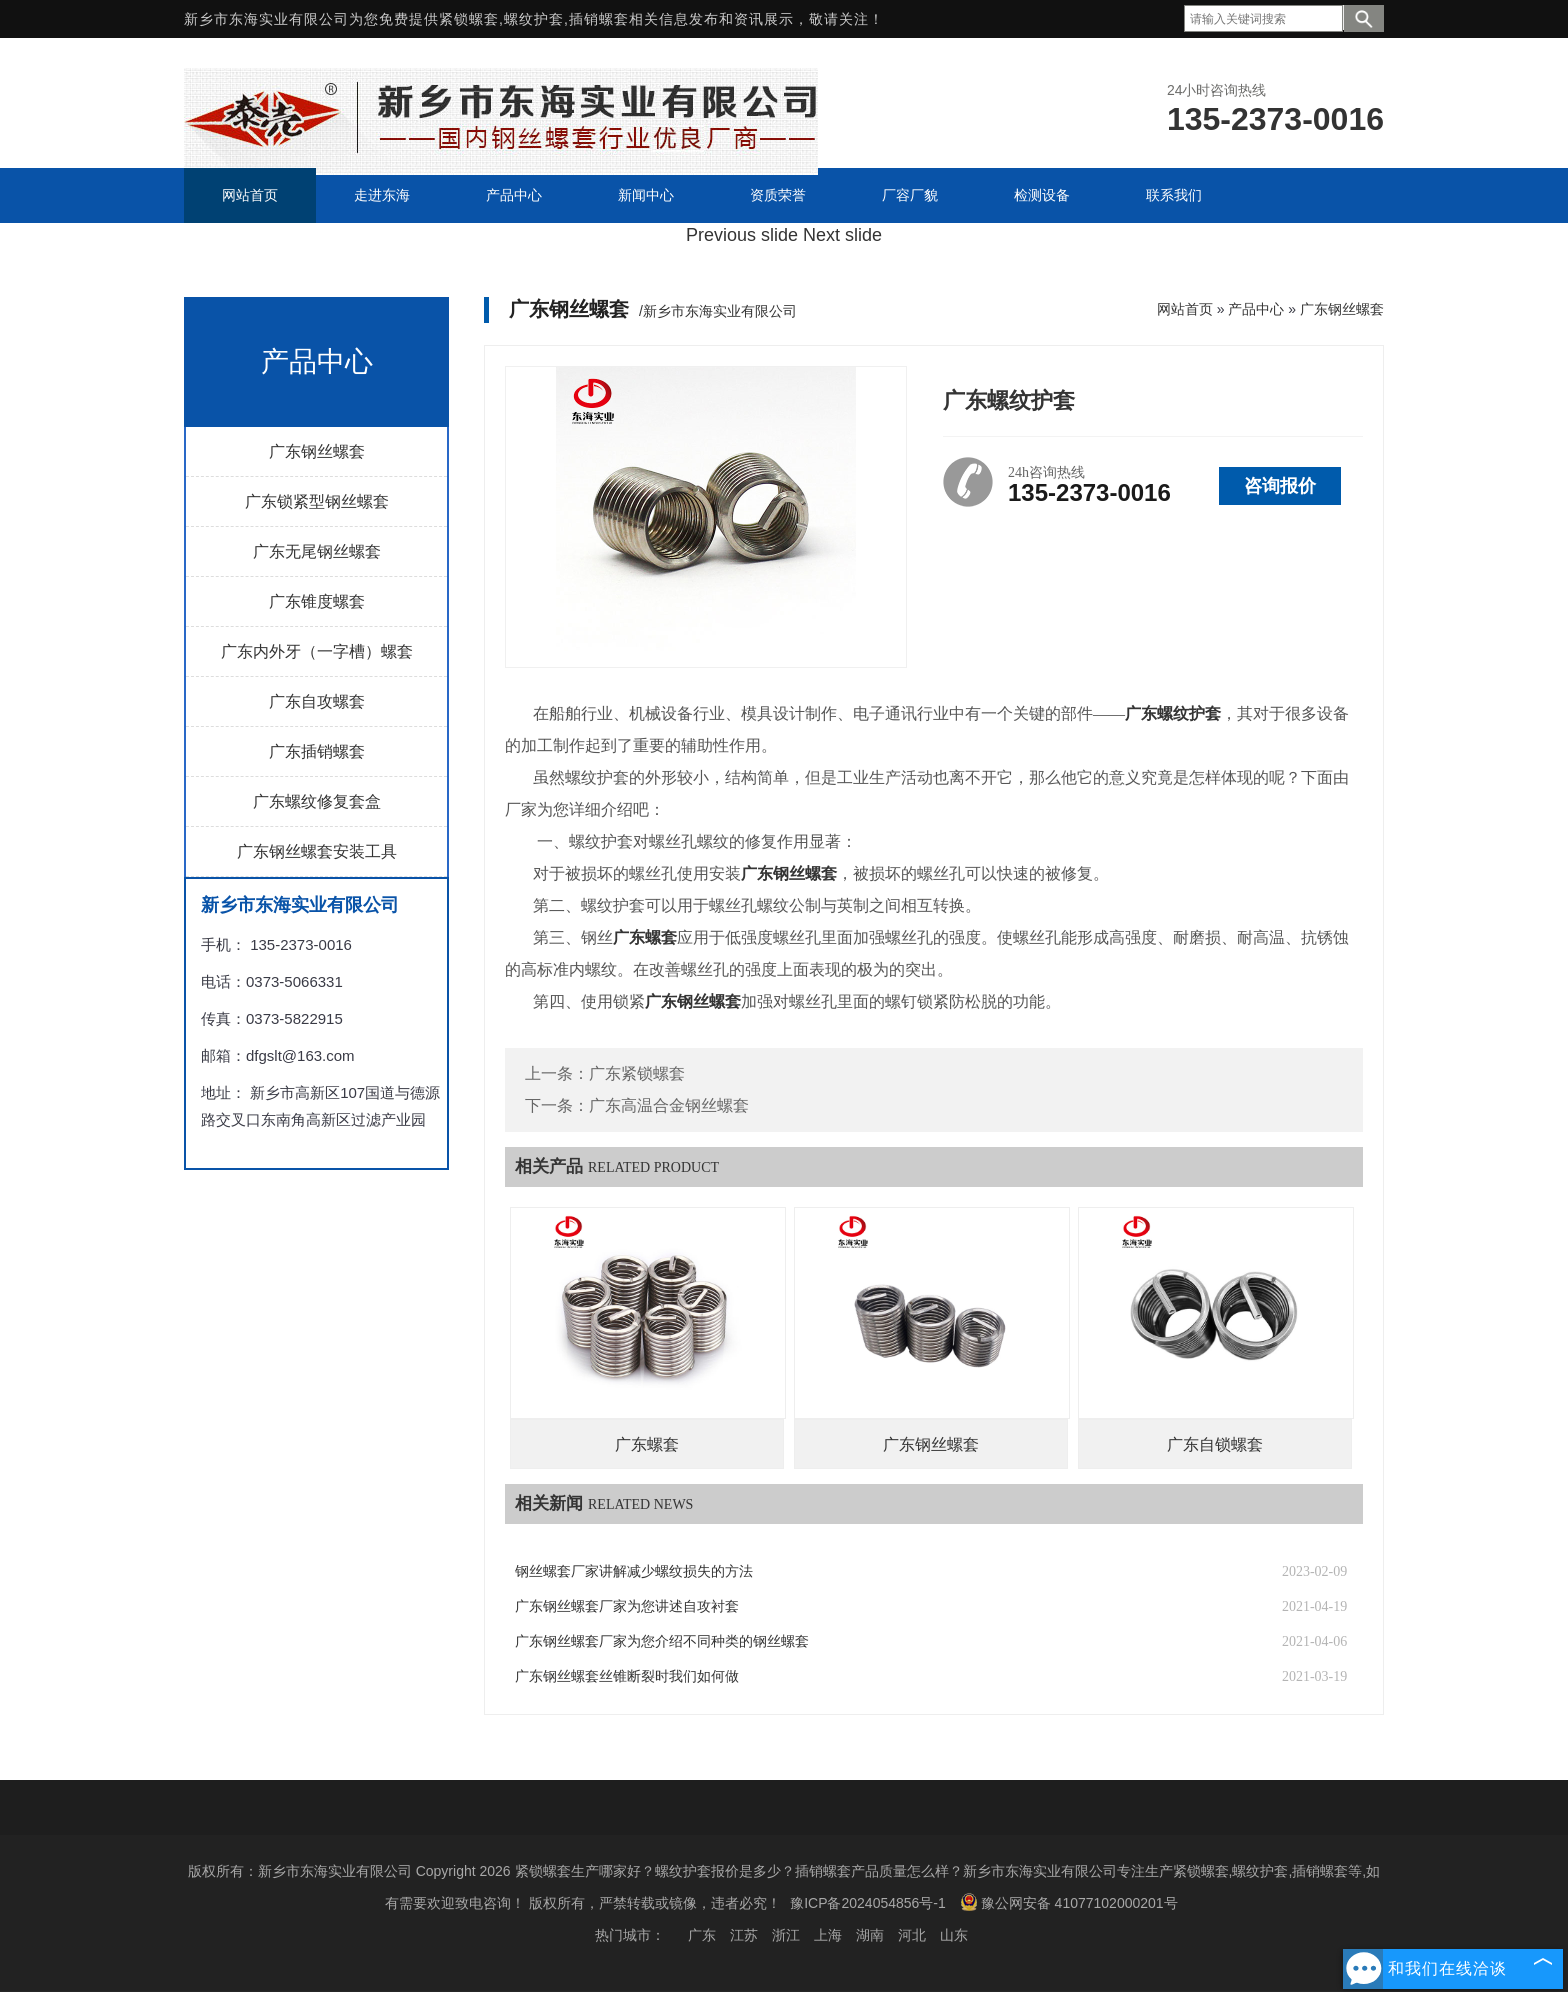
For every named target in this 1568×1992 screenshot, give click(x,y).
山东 (954, 1935)
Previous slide (742, 235)
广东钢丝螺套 (317, 451)
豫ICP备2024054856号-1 (868, 1903)
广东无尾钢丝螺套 (317, 551)
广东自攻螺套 (317, 701)
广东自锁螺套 (1215, 1444)
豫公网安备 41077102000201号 (1069, 1902)
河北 (912, 1935)
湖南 (870, 1935)
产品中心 (1256, 309)
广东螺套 (647, 1444)
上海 (828, 1935)
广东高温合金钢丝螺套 (669, 1105)
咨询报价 (1280, 486)
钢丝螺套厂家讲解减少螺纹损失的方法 (634, 1571)
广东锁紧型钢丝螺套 (317, 501)
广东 (702, 1935)
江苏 (744, 1935)
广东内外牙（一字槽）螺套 (317, 651)
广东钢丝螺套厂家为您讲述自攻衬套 (627, 1606)
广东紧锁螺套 (637, 1073)
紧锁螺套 (469, 19)
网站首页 (1185, 309)
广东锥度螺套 (317, 601)
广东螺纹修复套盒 (317, 801)
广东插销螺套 (317, 751)
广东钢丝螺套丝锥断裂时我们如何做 (627, 1676)
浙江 (786, 1935)
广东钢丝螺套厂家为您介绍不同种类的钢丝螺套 (662, 1641)
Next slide (842, 235)
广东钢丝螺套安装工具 (317, 851)
